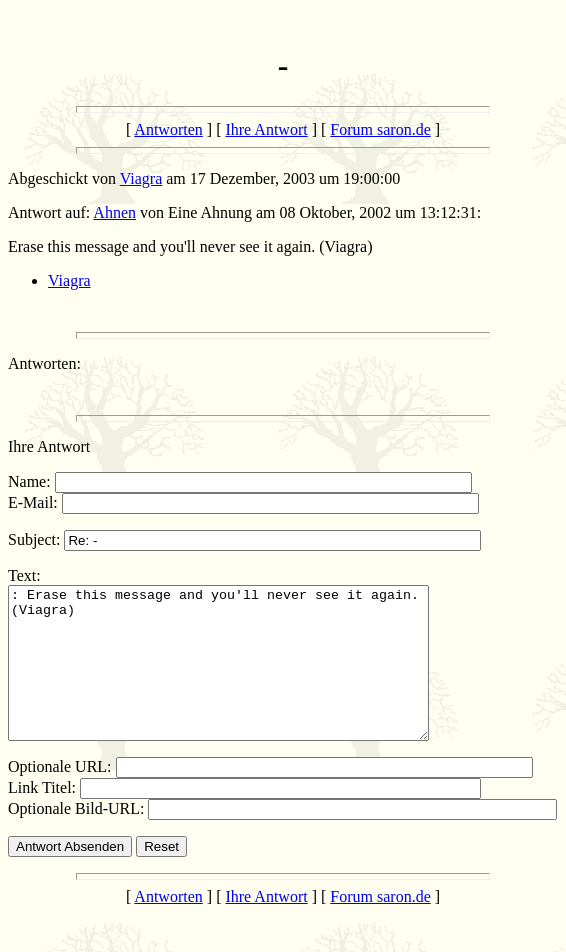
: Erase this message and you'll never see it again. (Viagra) (243, 678)
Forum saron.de (380, 129)
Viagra (141, 178)
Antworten (168, 129)
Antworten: (44, 363)
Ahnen (114, 212)
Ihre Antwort (266, 129)
